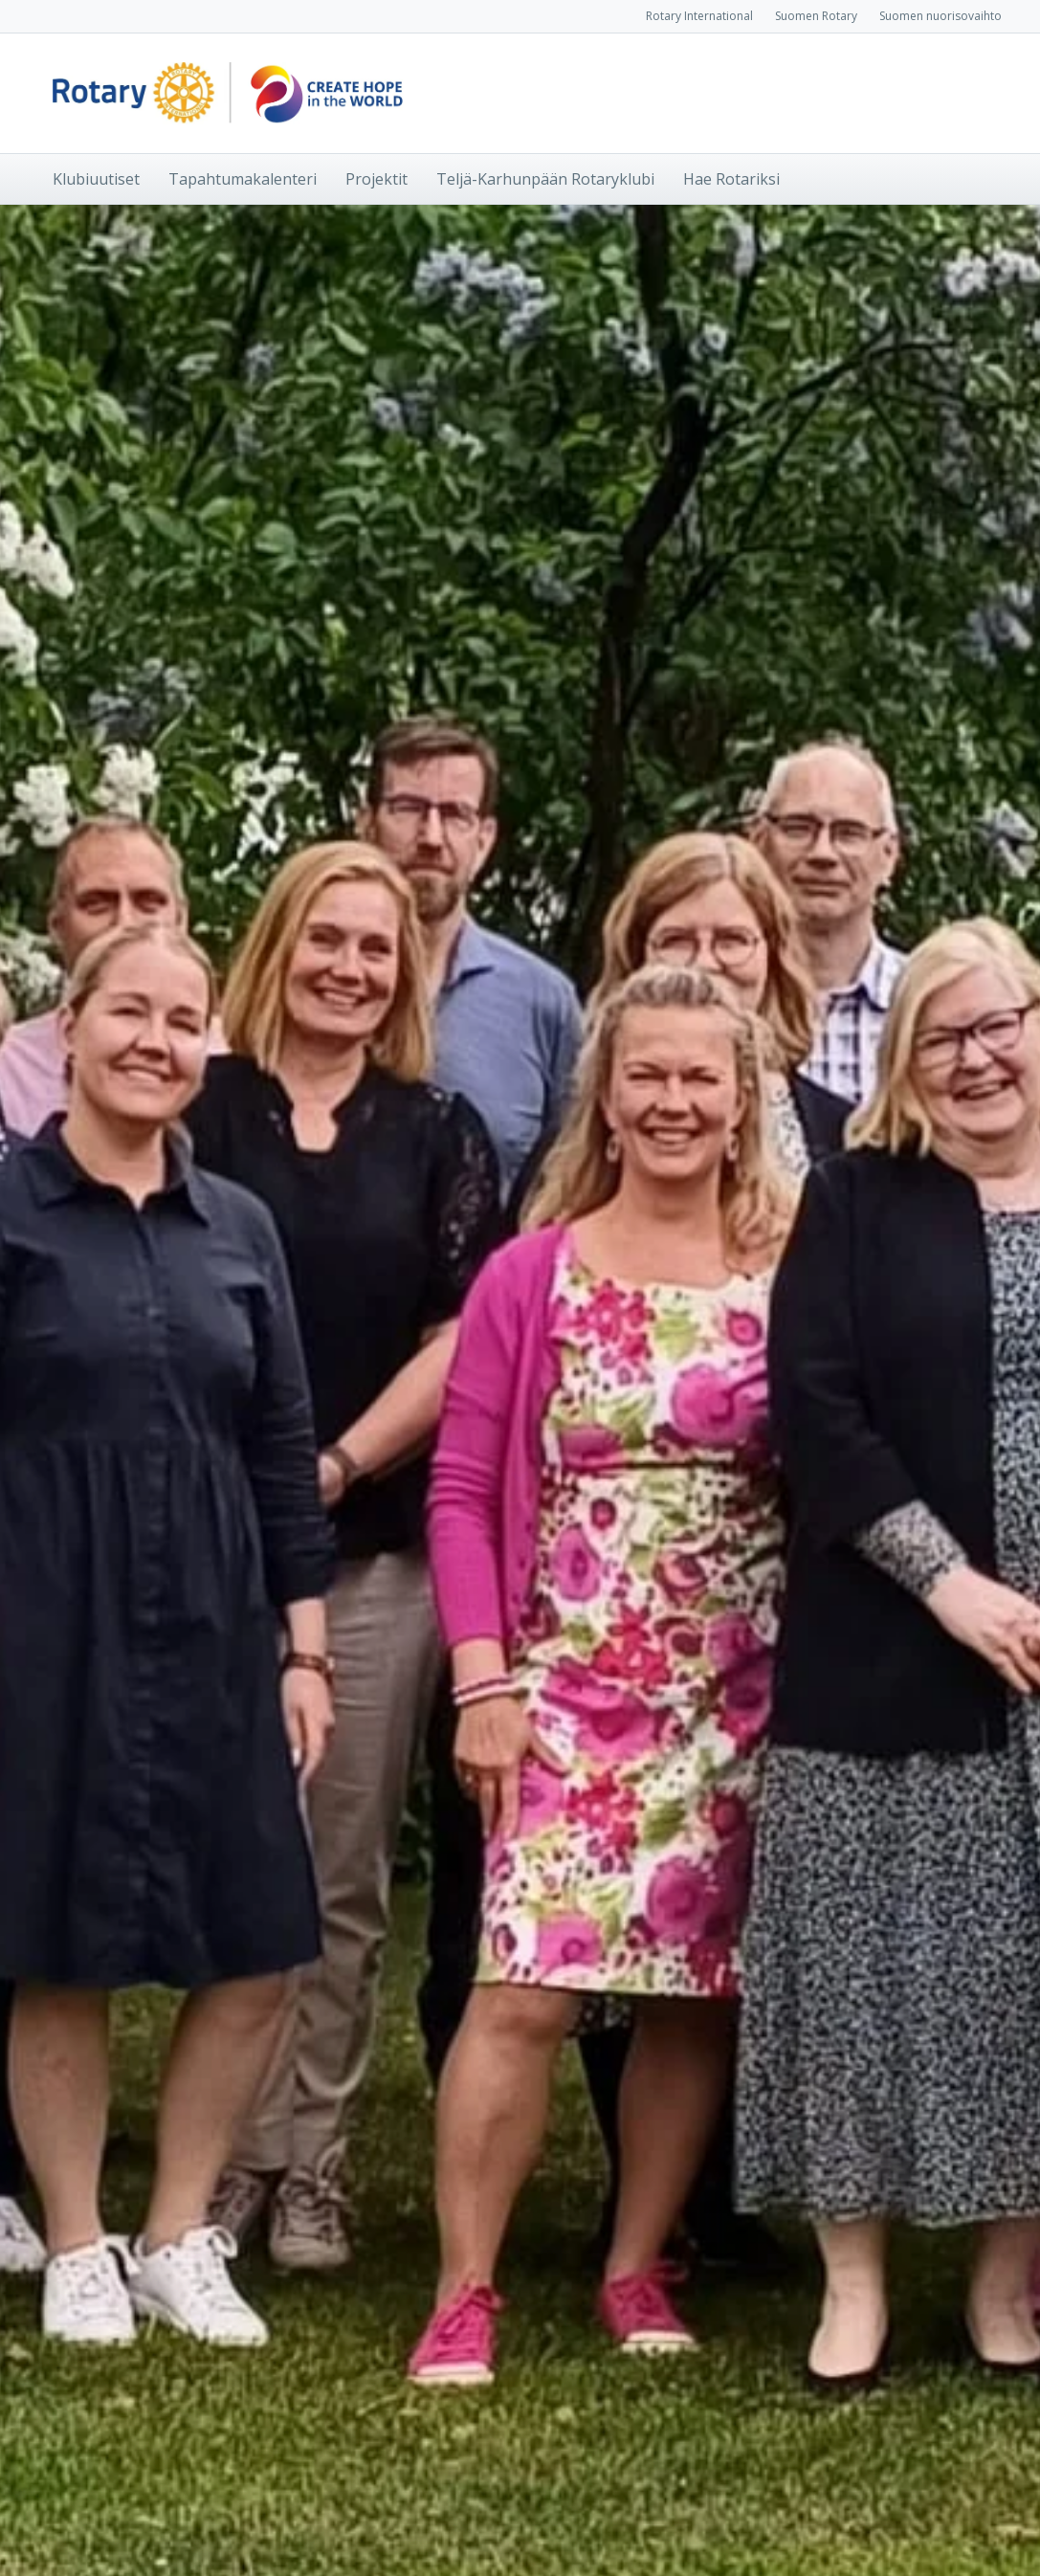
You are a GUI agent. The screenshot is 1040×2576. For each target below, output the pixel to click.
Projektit (376, 178)
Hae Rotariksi (731, 178)
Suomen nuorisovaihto (940, 16)
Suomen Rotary (816, 16)
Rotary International (699, 16)
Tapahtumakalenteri (242, 178)
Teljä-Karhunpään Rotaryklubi (545, 178)
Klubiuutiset (96, 178)
